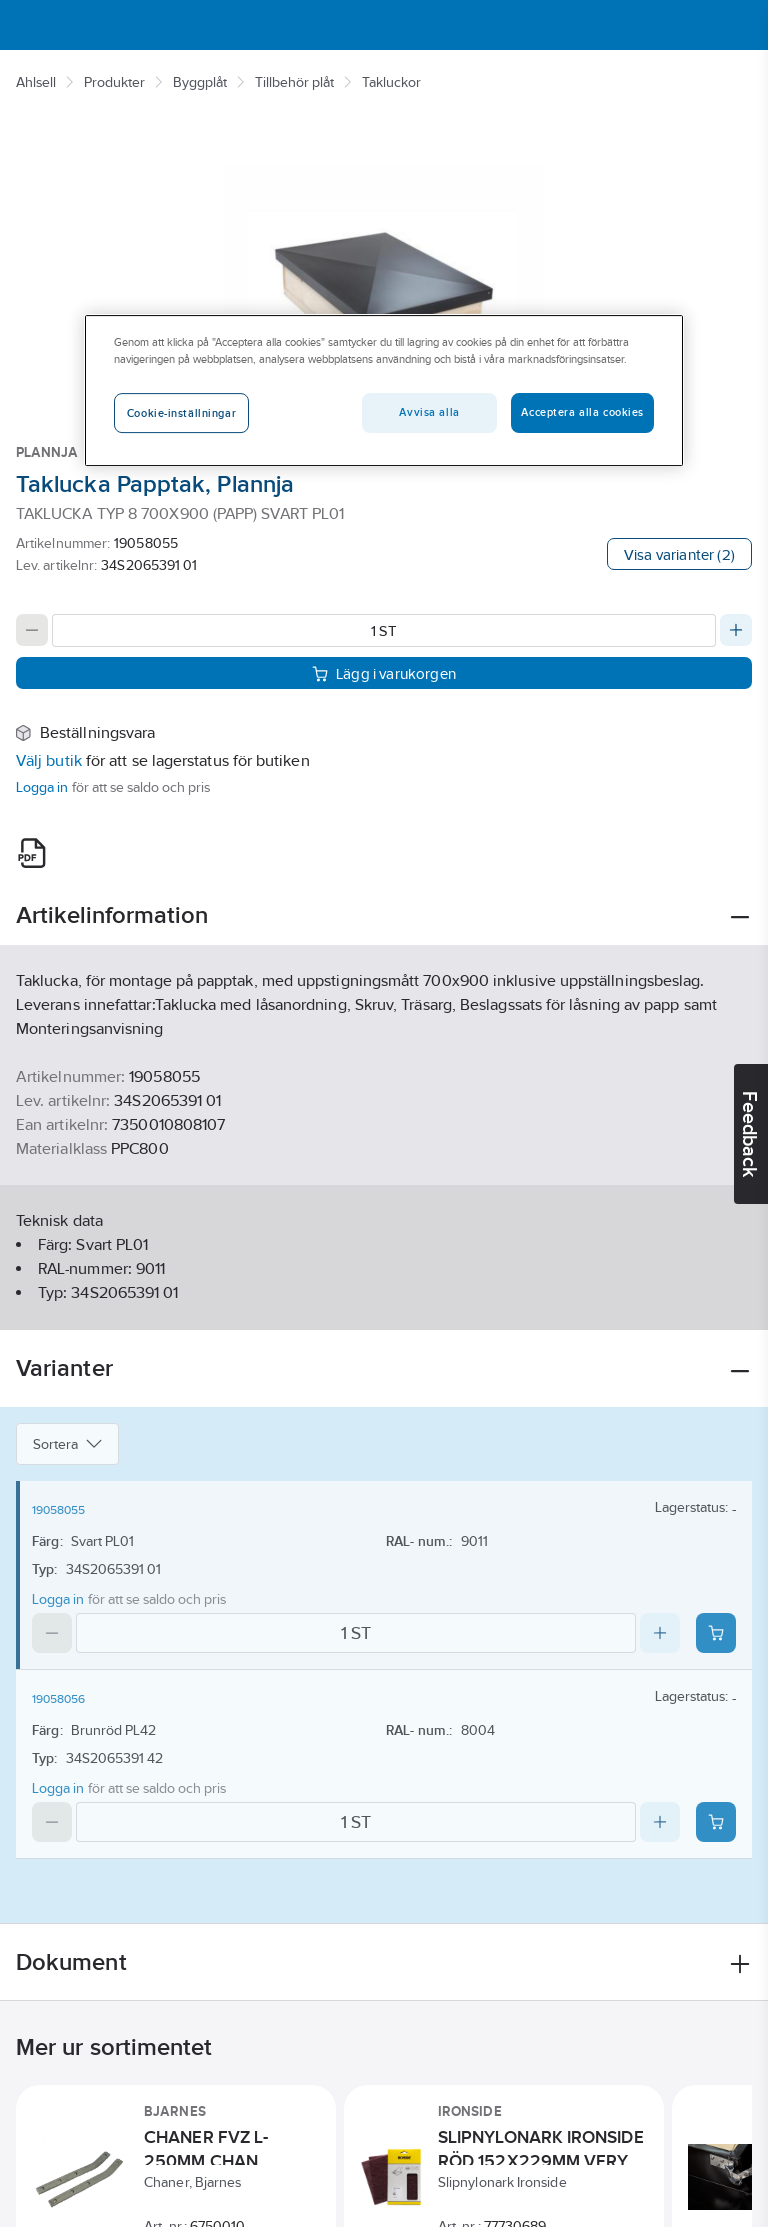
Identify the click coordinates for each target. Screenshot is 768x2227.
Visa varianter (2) (679, 554)
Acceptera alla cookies (582, 412)
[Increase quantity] (736, 630)
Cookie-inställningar (181, 413)
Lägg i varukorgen (384, 673)
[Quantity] (384, 630)
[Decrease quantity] (32, 630)
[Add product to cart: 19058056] (716, 1822)
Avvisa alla (429, 412)
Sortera (67, 1444)
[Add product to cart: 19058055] (716, 1633)
